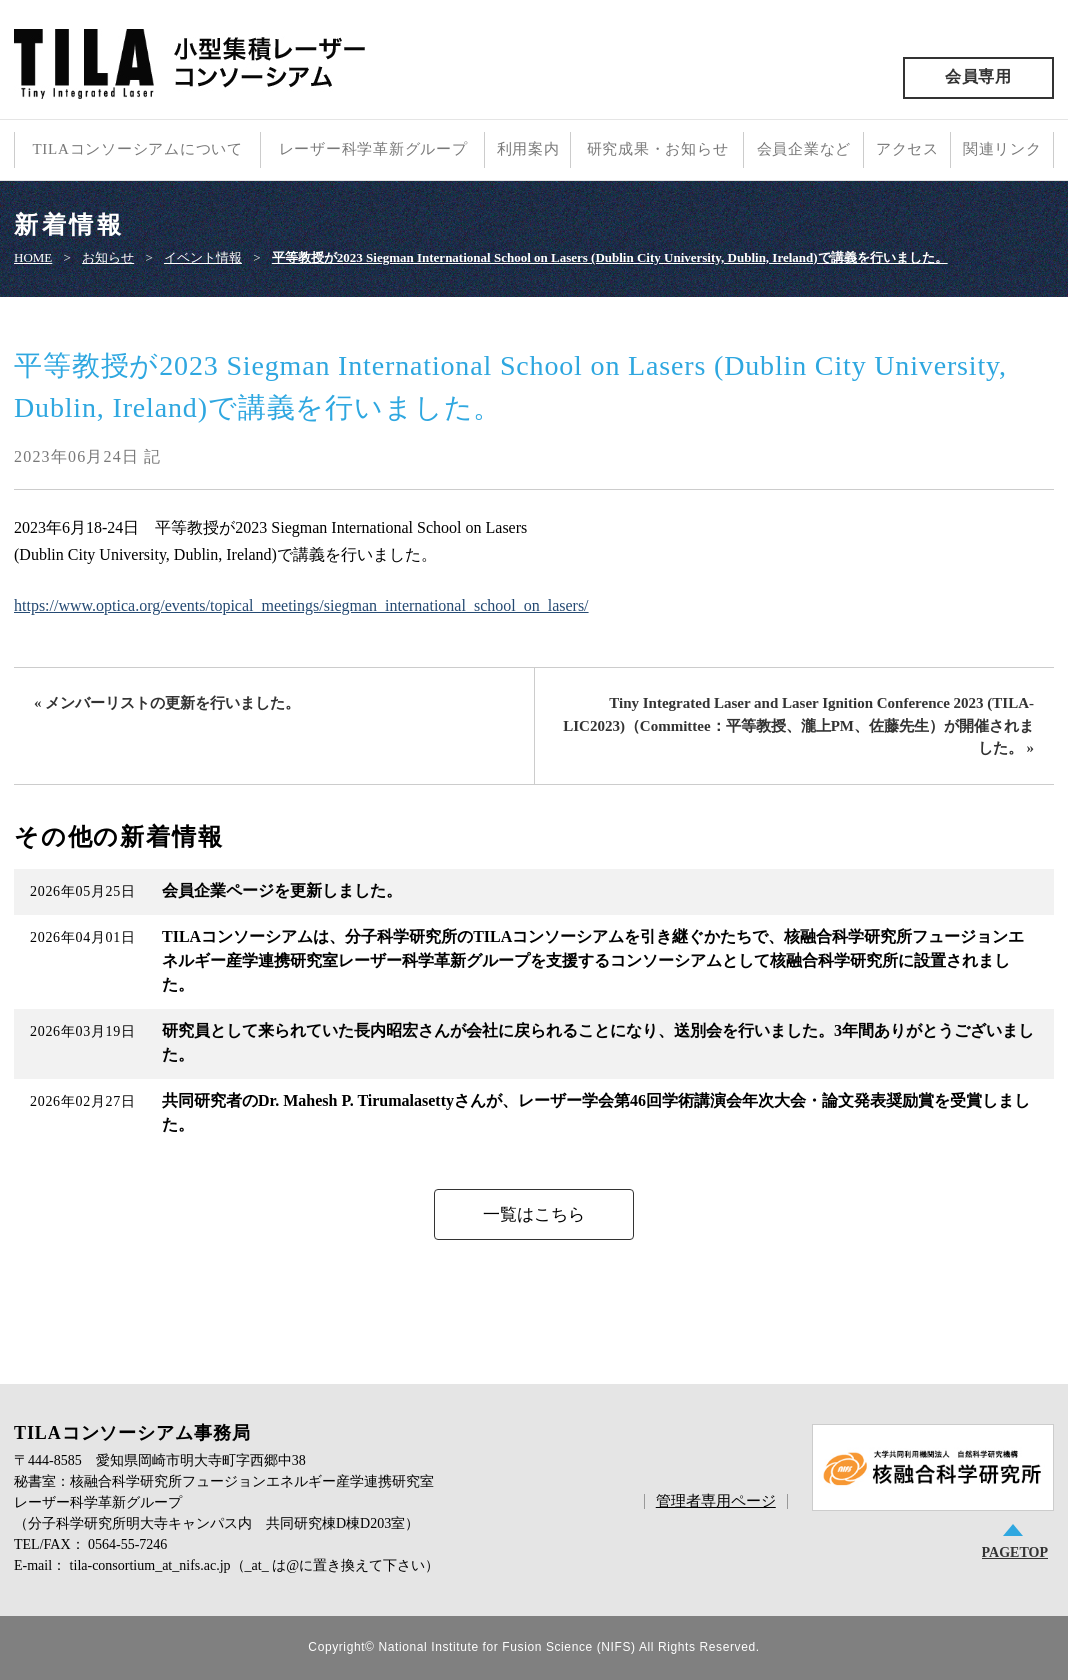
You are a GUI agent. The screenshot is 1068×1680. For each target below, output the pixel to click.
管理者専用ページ (716, 1501)
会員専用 (978, 76)
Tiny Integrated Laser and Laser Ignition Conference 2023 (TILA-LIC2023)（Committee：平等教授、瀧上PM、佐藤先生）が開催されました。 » (798, 725)
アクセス (907, 149)
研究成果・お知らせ (658, 149)
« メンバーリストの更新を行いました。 (167, 703)
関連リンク (1002, 149)
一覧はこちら (534, 1214)
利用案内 (528, 149)
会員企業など (804, 149)
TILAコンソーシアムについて (137, 149)
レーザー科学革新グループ (373, 149)
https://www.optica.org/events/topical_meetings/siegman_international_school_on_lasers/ (301, 605)
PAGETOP (1015, 1552)
